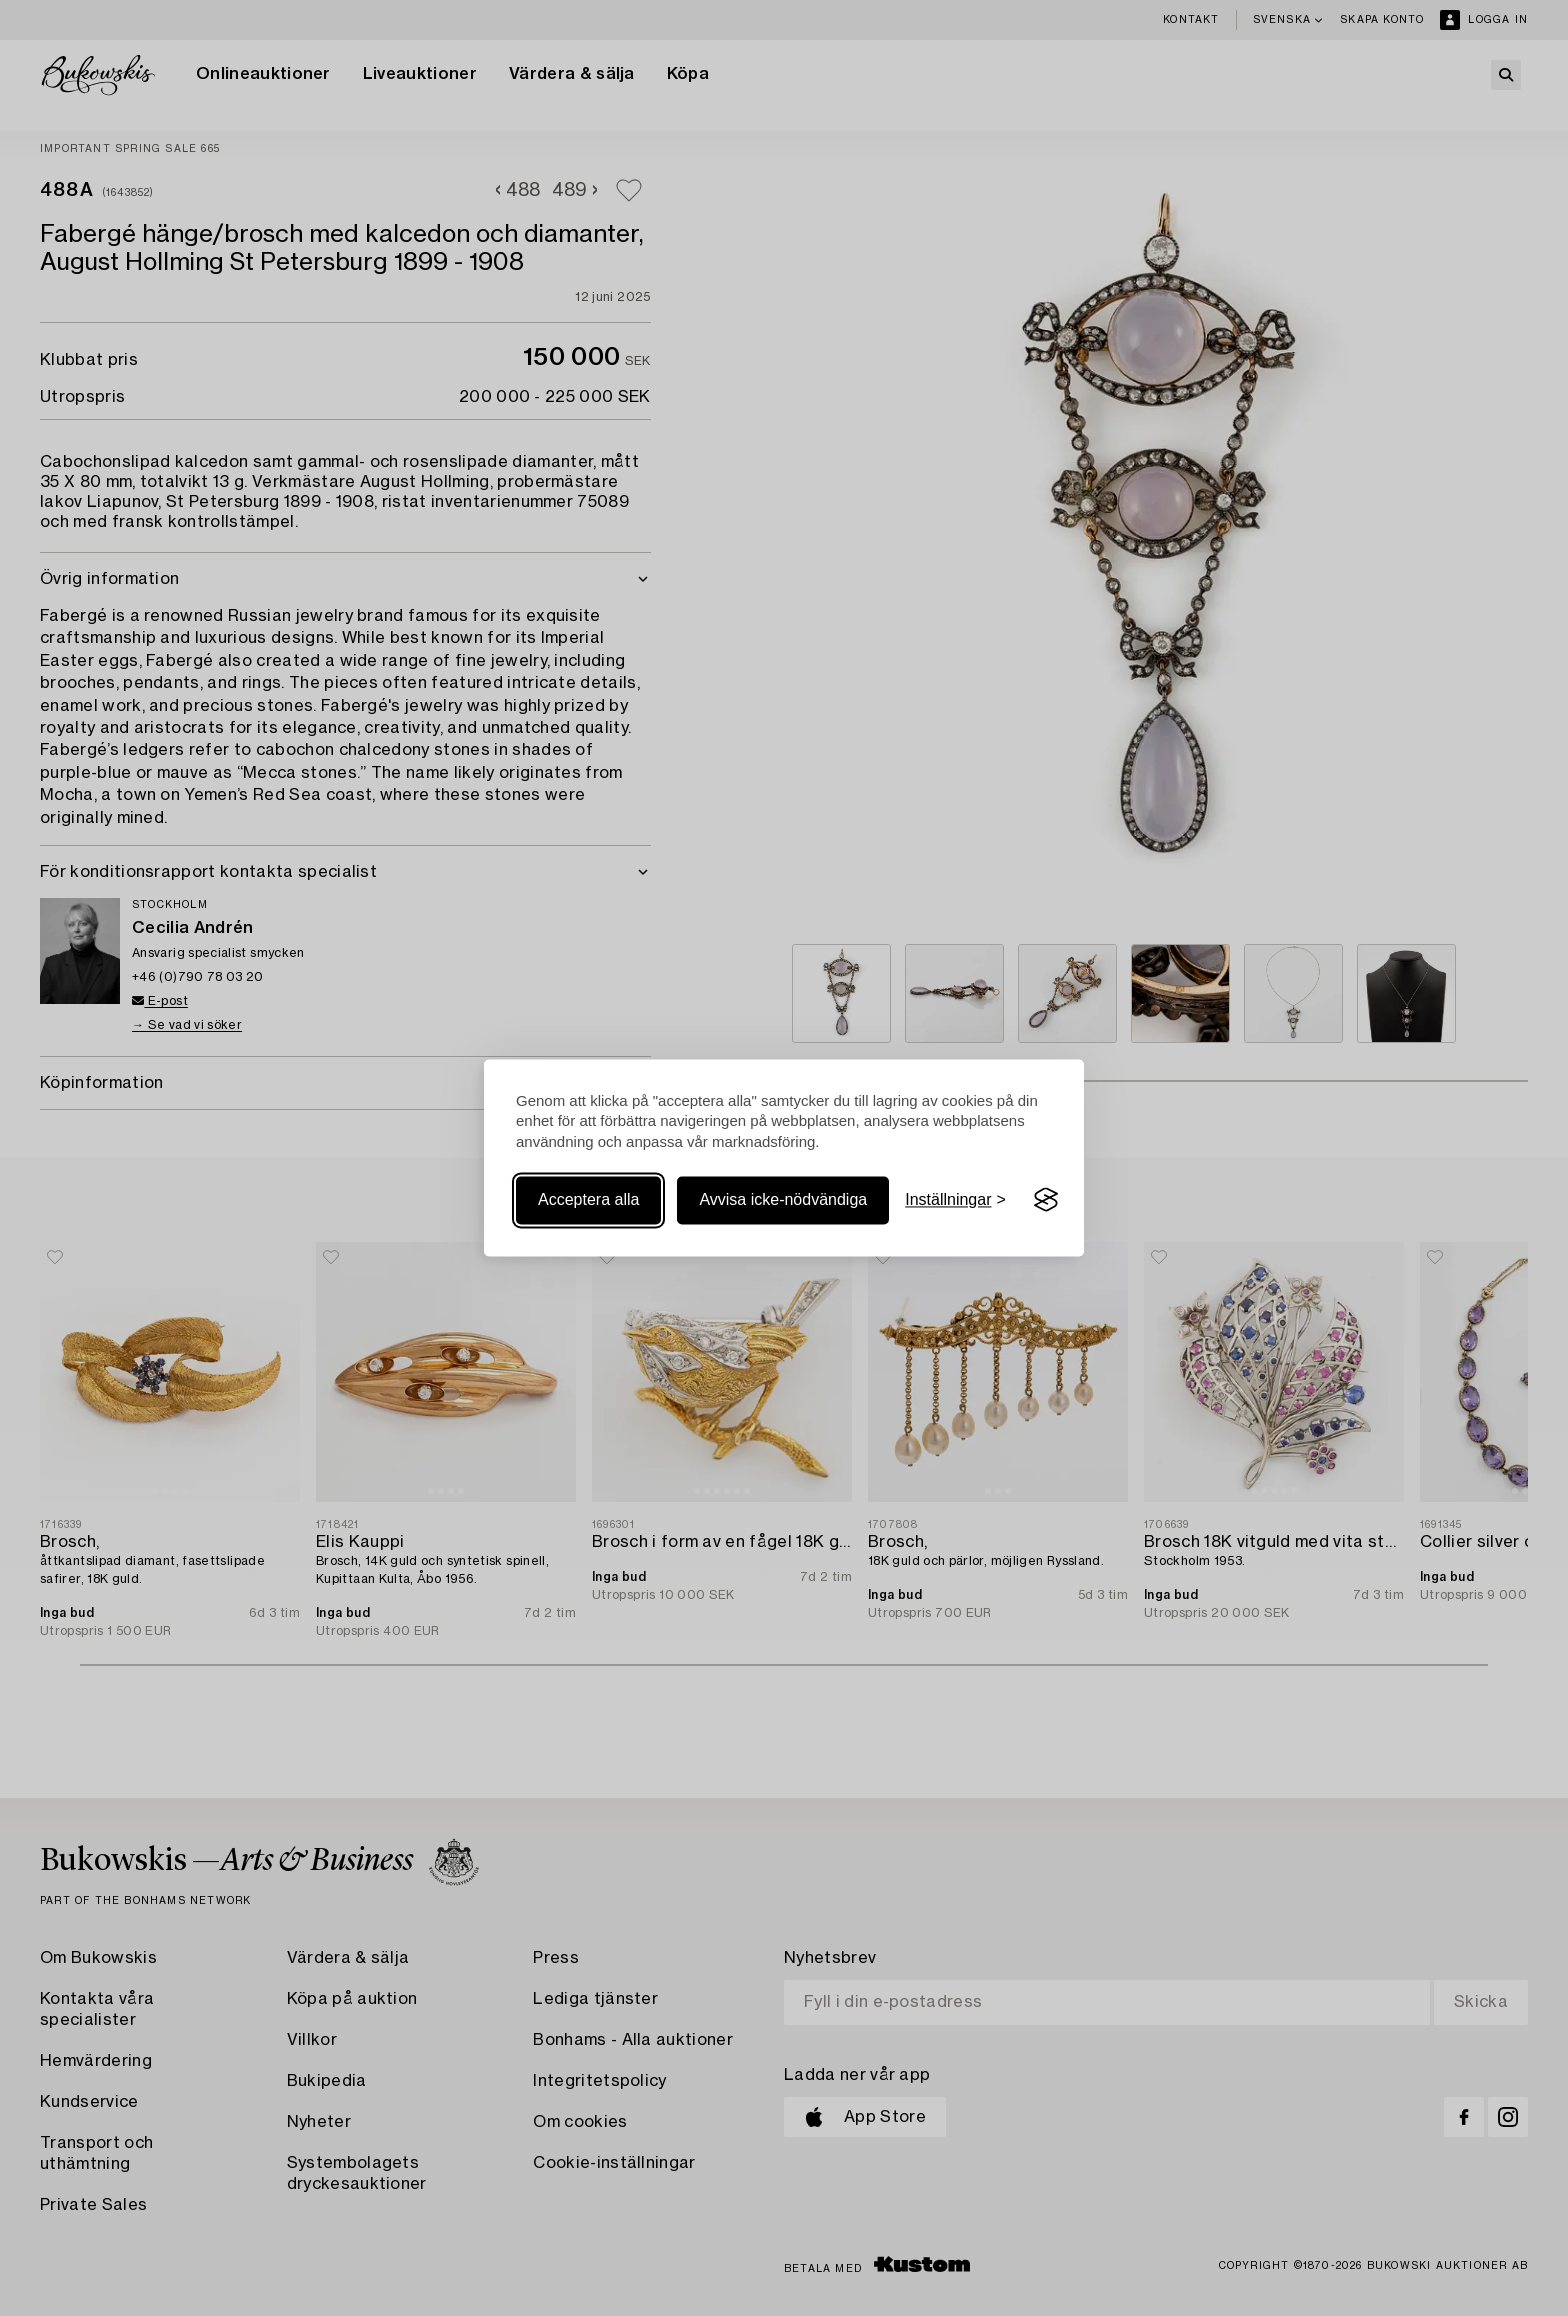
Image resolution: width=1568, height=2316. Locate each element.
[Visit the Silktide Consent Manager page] (1046, 1200)
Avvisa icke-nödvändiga (783, 1199)
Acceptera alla (588, 1199)
